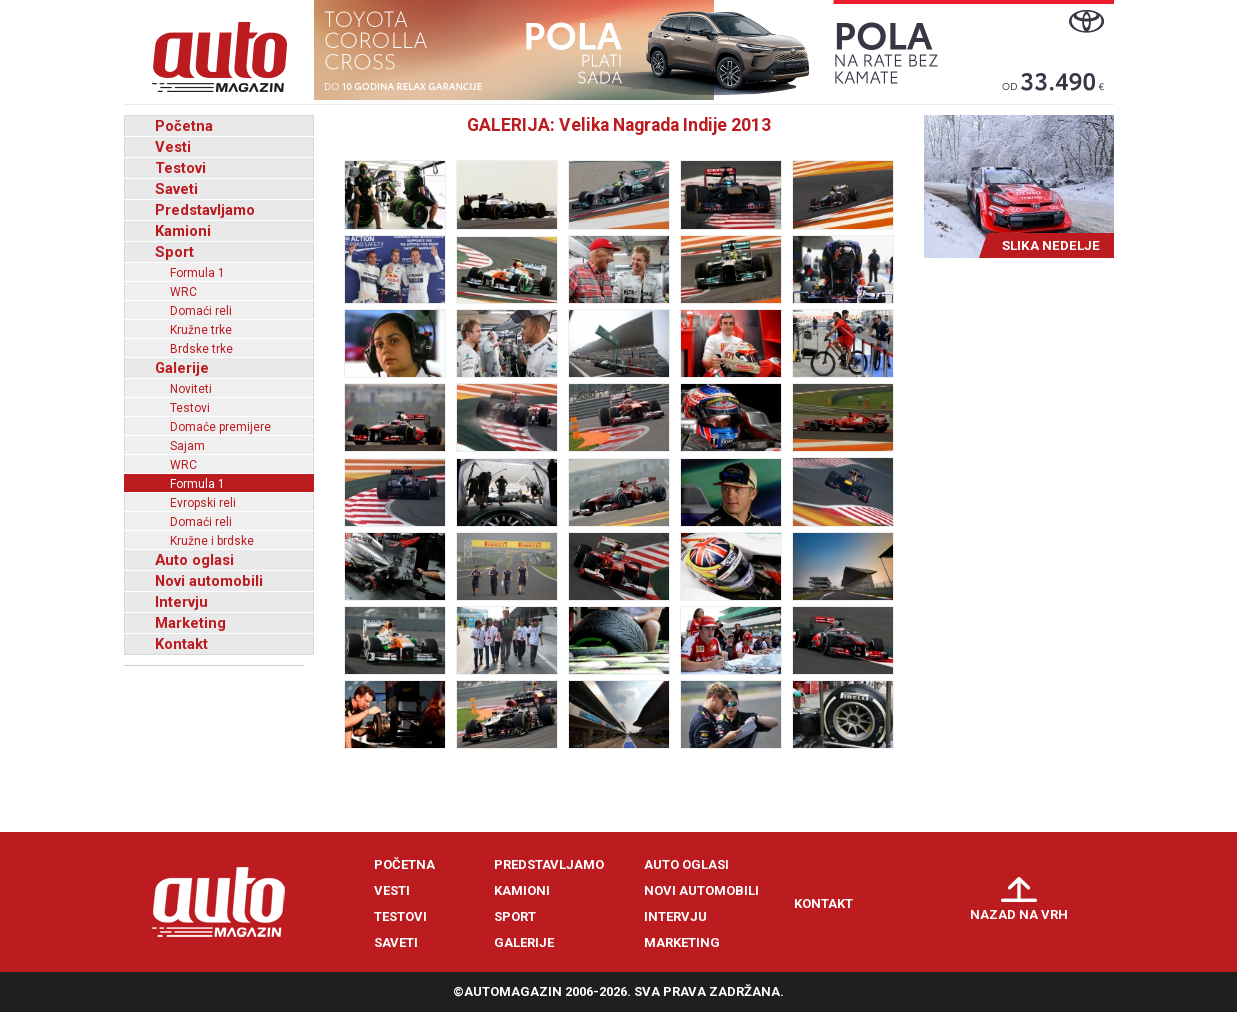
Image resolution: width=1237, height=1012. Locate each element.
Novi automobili (209, 581)
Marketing (190, 623)
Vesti (173, 147)
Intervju (181, 602)
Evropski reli (203, 503)
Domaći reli (201, 311)
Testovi (180, 168)
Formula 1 (197, 273)
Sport (174, 252)
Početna (184, 126)
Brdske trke (201, 349)
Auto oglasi (194, 560)
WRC (183, 292)
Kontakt (181, 644)
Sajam (187, 446)
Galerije (182, 368)
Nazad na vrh (1019, 914)
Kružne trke (201, 330)
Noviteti (191, 389)
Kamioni (183, 231)
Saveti (176, 189)
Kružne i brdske (212, 541)
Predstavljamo (205, 210)
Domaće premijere (220, 427)
